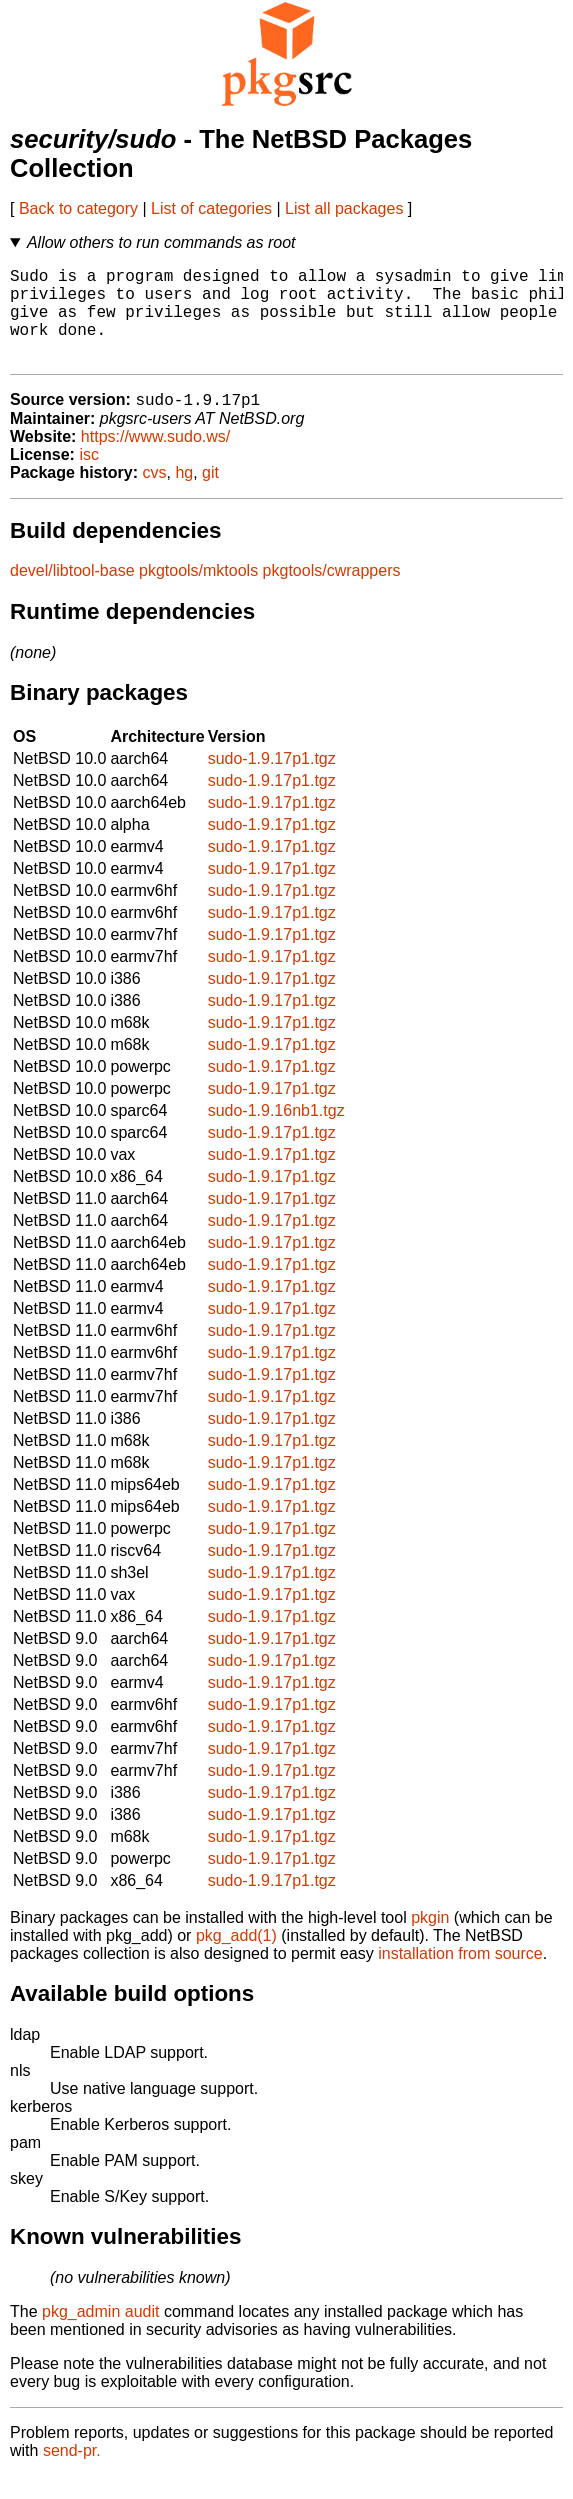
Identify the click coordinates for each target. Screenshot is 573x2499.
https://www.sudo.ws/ (155, 459)
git (210, 495)
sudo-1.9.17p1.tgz (272, 781)
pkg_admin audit (100, 2334)
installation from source (460, 1976)
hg (184, 495)
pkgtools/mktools (198, 593)
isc (89, 477)
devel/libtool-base (72, 593)
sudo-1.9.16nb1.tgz (276, 1133)
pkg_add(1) (236, 1958)
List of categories (211, 208)
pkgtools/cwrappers (332, 593)
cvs (155, 495)
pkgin (430, 1940)
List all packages (344, 208)
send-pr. (72, 2473)
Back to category (78, 208)
